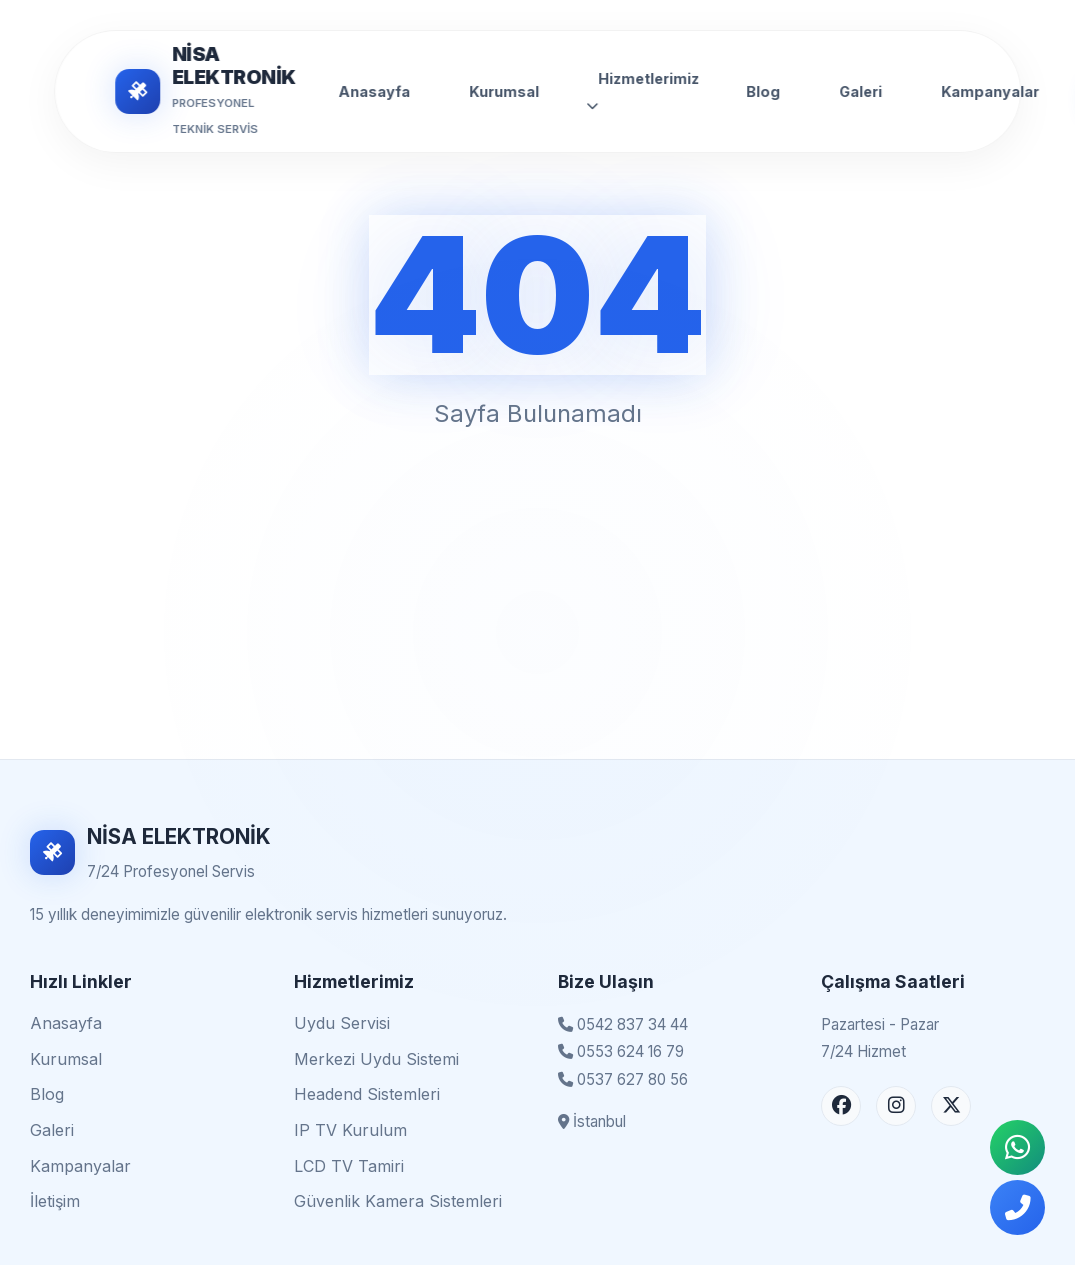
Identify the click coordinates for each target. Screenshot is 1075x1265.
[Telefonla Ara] (1017, 1207)
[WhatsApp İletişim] (1017, 1147)
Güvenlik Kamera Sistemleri (398, 1201)
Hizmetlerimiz (642, 91)
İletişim (55, 1201)
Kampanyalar (990, 91)
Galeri (860, 91)
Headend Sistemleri (367, 1094)
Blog (763, 91)
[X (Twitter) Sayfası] (951, 1106)
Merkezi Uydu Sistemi (376, 1059)
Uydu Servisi (342, 1023)
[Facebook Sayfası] (841, 1106)
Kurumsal (504, 91)
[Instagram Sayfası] (896, 1106)
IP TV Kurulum (350, 1130)
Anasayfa (374, 91)
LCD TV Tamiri (349, 1166)
